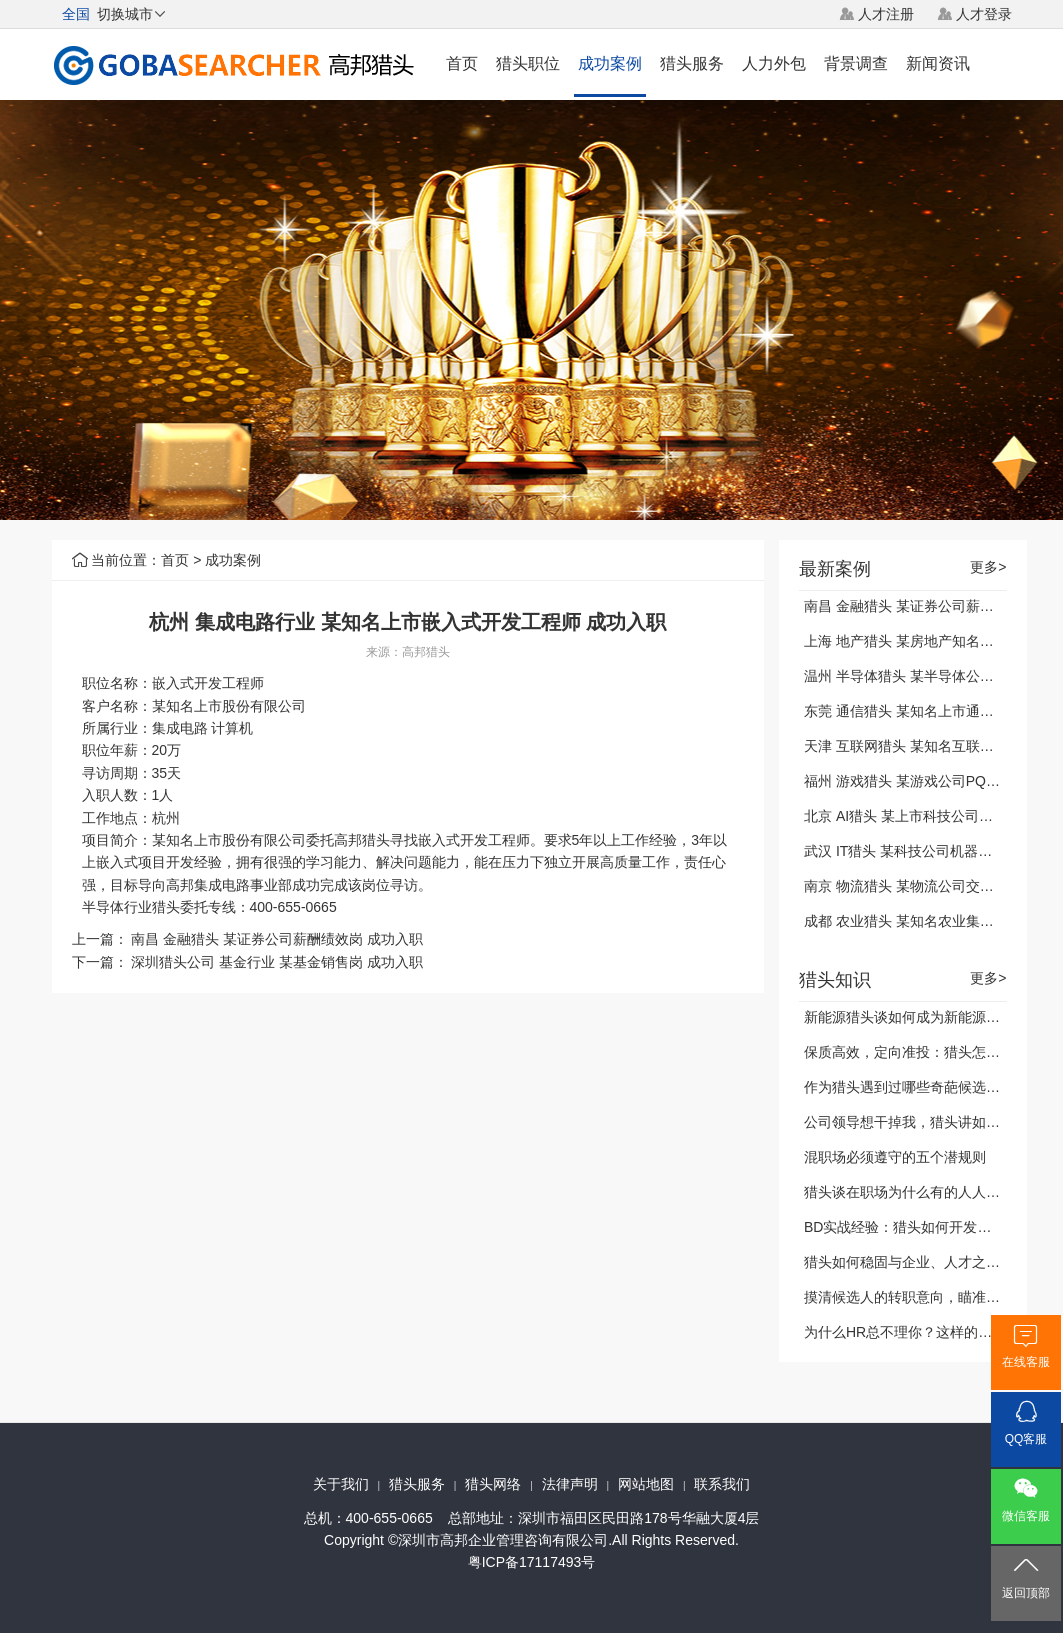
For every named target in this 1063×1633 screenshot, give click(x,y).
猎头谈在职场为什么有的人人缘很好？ (923, 1192)
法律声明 (570, 1484)
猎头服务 (692, 63)
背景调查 (856, 63)
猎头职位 (528, 63)
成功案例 (610, 63)
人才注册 (886, 14)
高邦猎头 (426, 652)
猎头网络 (493, 1484)
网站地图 (646, 1484)
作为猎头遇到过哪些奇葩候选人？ (909, 1087)
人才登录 (984, 14)
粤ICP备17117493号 (532, 1562)
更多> (988, 567)
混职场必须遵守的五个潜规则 (895, 1157)
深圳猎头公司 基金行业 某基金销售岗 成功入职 (277, 962)
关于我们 (341, 1484)
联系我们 (722, 1484)
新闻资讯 (938, 63)
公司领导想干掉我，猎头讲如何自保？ (923, 1122)
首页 (462, 63)
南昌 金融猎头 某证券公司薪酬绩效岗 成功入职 (277, 939)
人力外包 (774, 63)
